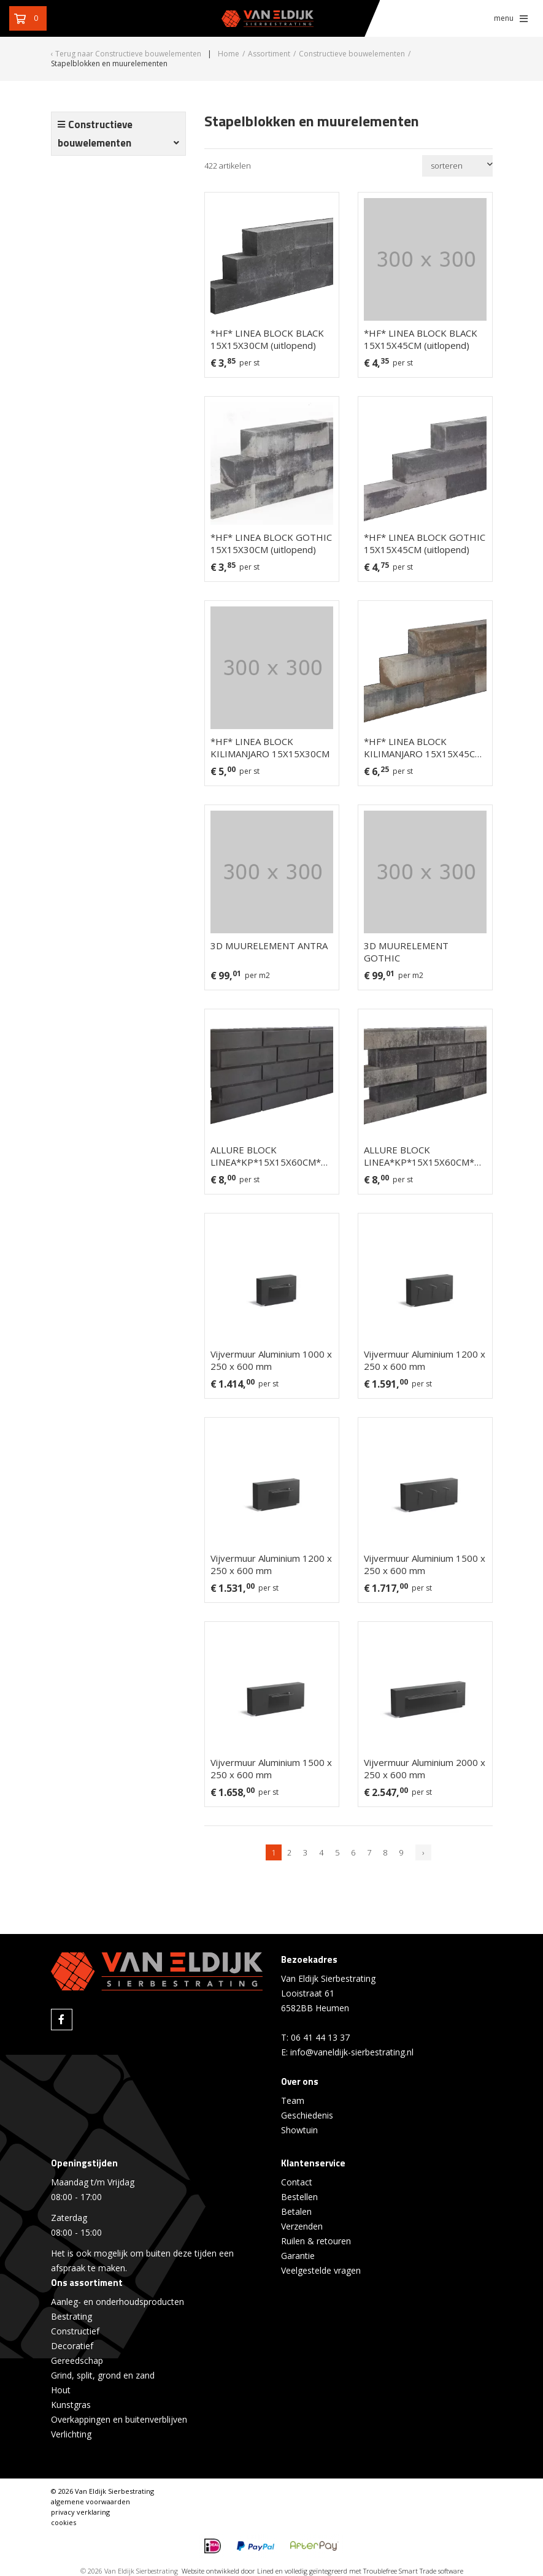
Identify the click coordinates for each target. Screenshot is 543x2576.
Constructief (75, 2331)
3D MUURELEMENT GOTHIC (406, 951)
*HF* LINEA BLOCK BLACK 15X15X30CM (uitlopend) (267, 339)
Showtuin (299, 2130)
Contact (296, 2182)
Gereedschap (77, 2360)
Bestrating (71, 2316)
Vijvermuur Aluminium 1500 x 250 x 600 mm (424, 1564)
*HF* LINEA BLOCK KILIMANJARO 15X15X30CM (269, 747)
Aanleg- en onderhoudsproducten (117, 2301)
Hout (61, 2390)
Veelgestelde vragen (321, 2270)
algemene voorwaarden (90, 2501)
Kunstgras (71, 2404)
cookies (63, 2522)
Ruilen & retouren (316, 2241)
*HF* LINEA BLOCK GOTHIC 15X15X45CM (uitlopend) (424, 543)
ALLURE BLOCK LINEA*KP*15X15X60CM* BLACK (265, 1156)
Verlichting (71, 2434)
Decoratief (72, 2346)
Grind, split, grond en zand (103, 2375)
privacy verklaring (80, 2512)
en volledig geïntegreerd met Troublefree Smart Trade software (369, 2570)
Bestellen (299, 2197)
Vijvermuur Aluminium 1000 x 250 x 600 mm (271, 1360)
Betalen (296, 2211)
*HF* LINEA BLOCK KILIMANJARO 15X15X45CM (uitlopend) (423, 747)
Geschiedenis (307, 2115)
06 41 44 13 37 (320, 2037)
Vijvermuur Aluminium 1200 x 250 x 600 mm (424, 1360)
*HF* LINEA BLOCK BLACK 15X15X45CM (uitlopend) (420, 339)
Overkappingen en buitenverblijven (119, 2419)
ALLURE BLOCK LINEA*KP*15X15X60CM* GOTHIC (419, 1156)
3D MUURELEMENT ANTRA (269, 945)
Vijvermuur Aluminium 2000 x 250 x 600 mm (424, 1768)
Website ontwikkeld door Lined (228, 2570)
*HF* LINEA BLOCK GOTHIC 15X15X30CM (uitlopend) (271, 543)
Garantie (298, 2255)
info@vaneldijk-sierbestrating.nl (352, 2052)
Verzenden (302, 2226)
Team (292, 2100)
